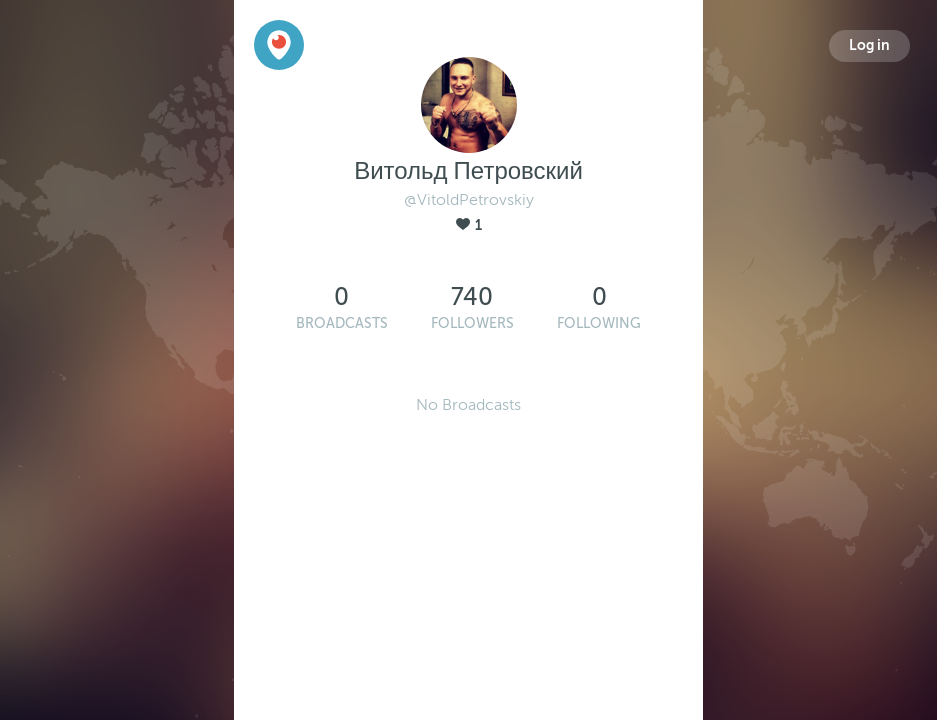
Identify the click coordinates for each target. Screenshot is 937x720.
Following (599, 323)
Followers (472, 323)
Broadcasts (342, 323)
